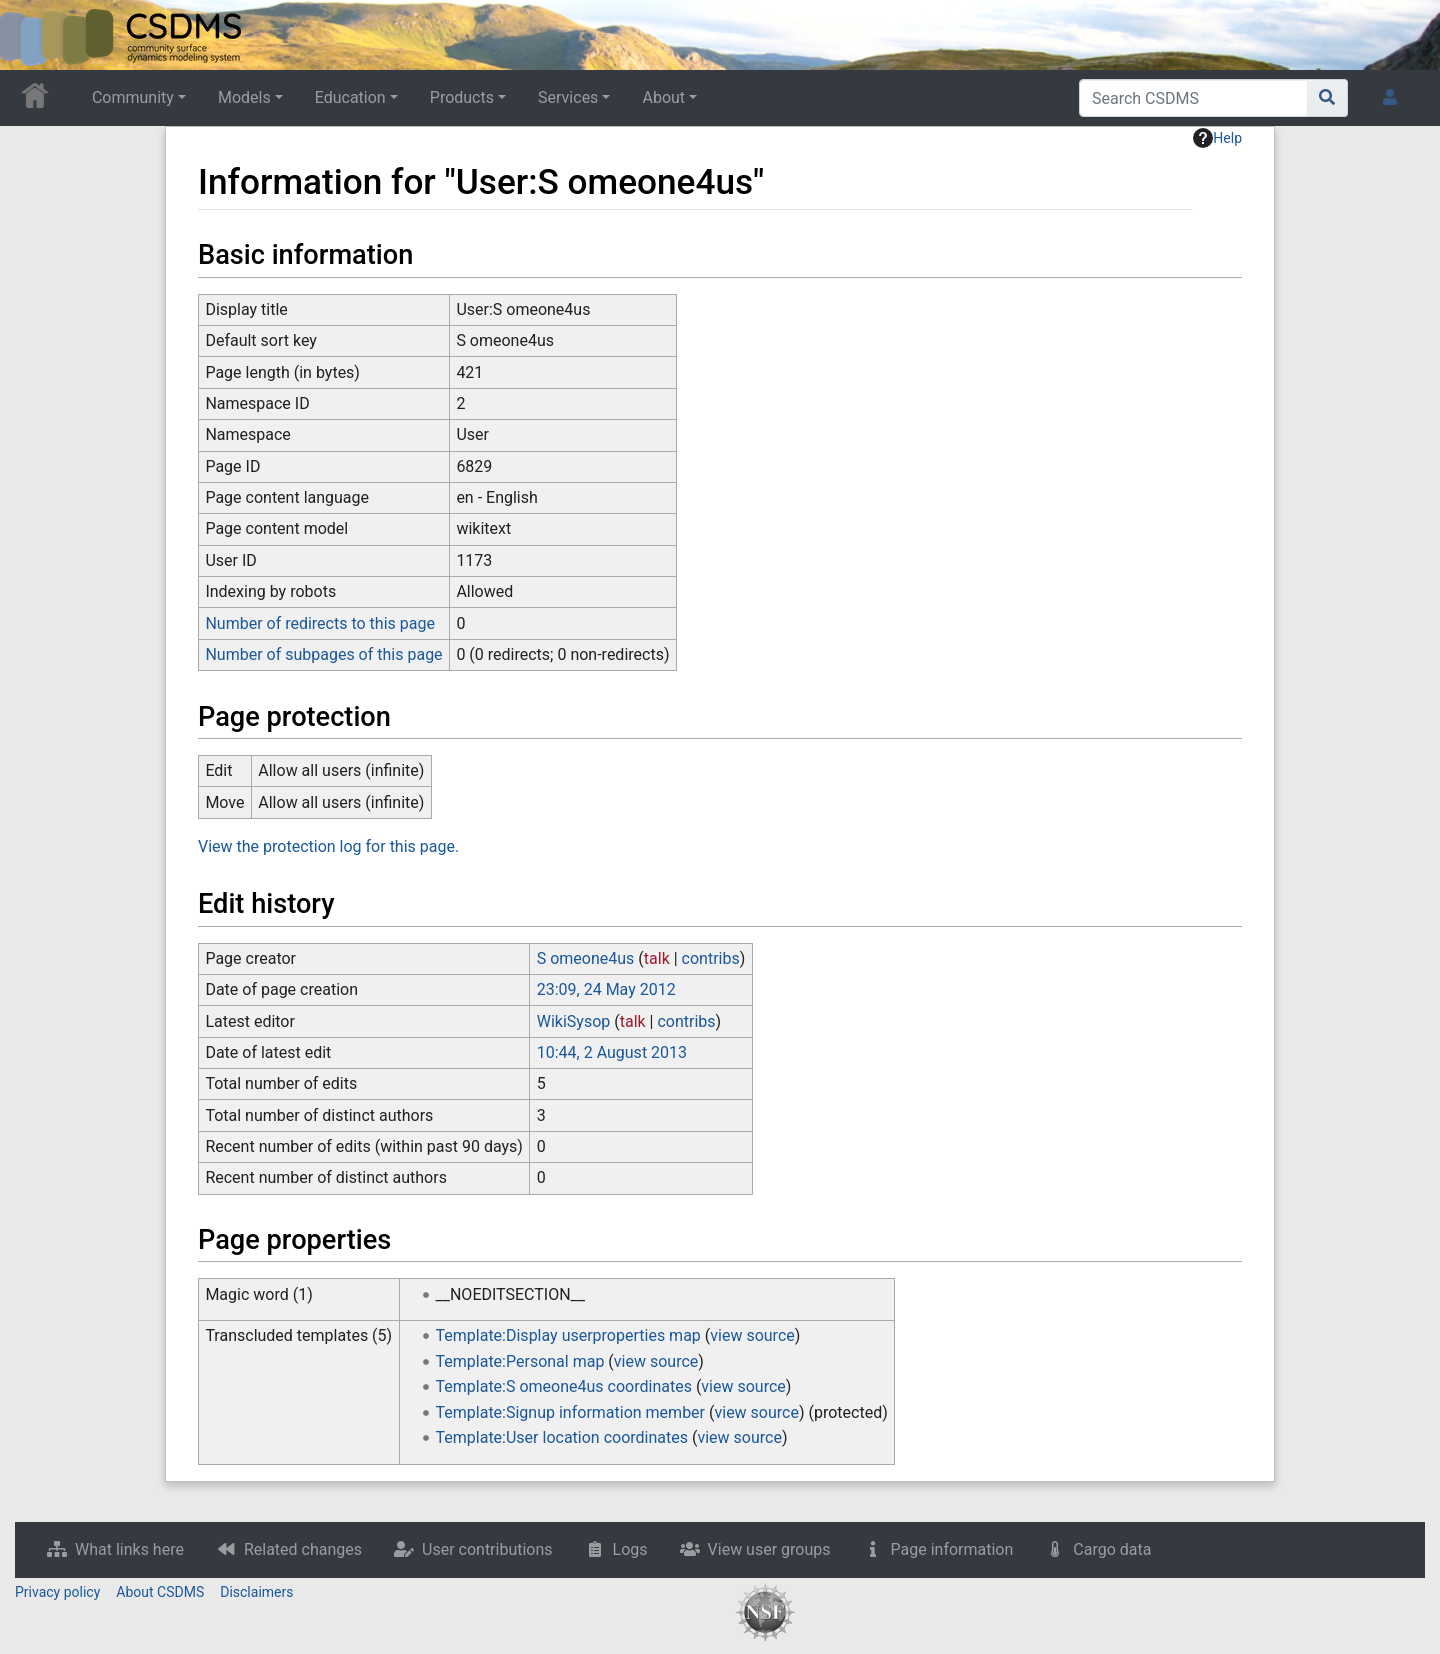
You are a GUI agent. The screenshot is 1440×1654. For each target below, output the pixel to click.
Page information (952, 1549)
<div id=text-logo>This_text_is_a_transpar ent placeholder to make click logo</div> (32, 35)
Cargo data (1112, 1549)
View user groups (769, 1549)
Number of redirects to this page (320, 623)
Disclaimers (256, 1592)
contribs (711, 958)
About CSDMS (160, 1592)
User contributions (487, 1549)
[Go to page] (1327, 98)
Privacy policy (57, 1592)
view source (752, 1335)
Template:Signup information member (571, 1412)
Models (244, 97)
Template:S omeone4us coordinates (564, 1386)
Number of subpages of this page (323, 654)
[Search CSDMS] (1193, 98)
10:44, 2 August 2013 (612, 1052)
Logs (630, 1549)
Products (462, 97)
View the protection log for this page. (328, 846)
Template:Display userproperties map (568, 1335)
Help (1217, 138)
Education (350, 97)
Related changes (303, 1549)
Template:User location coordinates (562, 1437)
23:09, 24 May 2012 (606, 989)
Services (568, 97)
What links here (129, 1549)
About (663, 97)
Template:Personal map (520, 1361)
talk (657, 958)
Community (133, 97)
